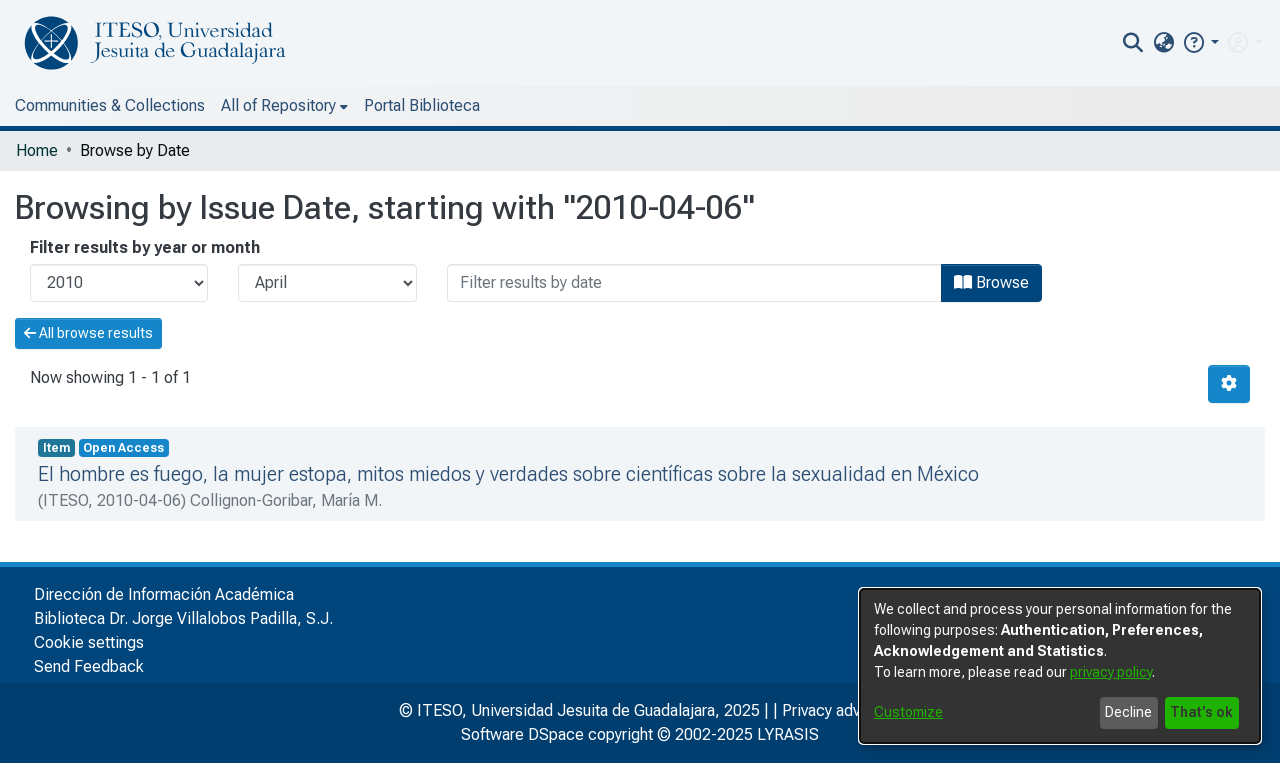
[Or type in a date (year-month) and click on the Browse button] (694, 283)
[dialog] (1060, 666)
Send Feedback (89, 666)
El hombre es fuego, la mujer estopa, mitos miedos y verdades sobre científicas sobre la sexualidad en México (508, 474)
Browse (991, 282)
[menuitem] (1163, 43)
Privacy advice (832, 710)
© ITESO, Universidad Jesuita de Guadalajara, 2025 (579, 710)
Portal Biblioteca (422, 105)
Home (37, 150)
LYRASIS (788, 734)
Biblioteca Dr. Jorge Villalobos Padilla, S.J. (183, 618)
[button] (1200, 42)
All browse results (88, 333)
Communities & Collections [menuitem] (110, 105)
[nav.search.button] (1133, 43)
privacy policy (1111, 672)
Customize (908, 712)
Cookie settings (89, 642)
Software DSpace (522, 734)
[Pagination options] (1229, 384)
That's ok (1201, 712)
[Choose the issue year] (119, 283)
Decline (1128, 712)
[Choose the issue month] (327, 283)
